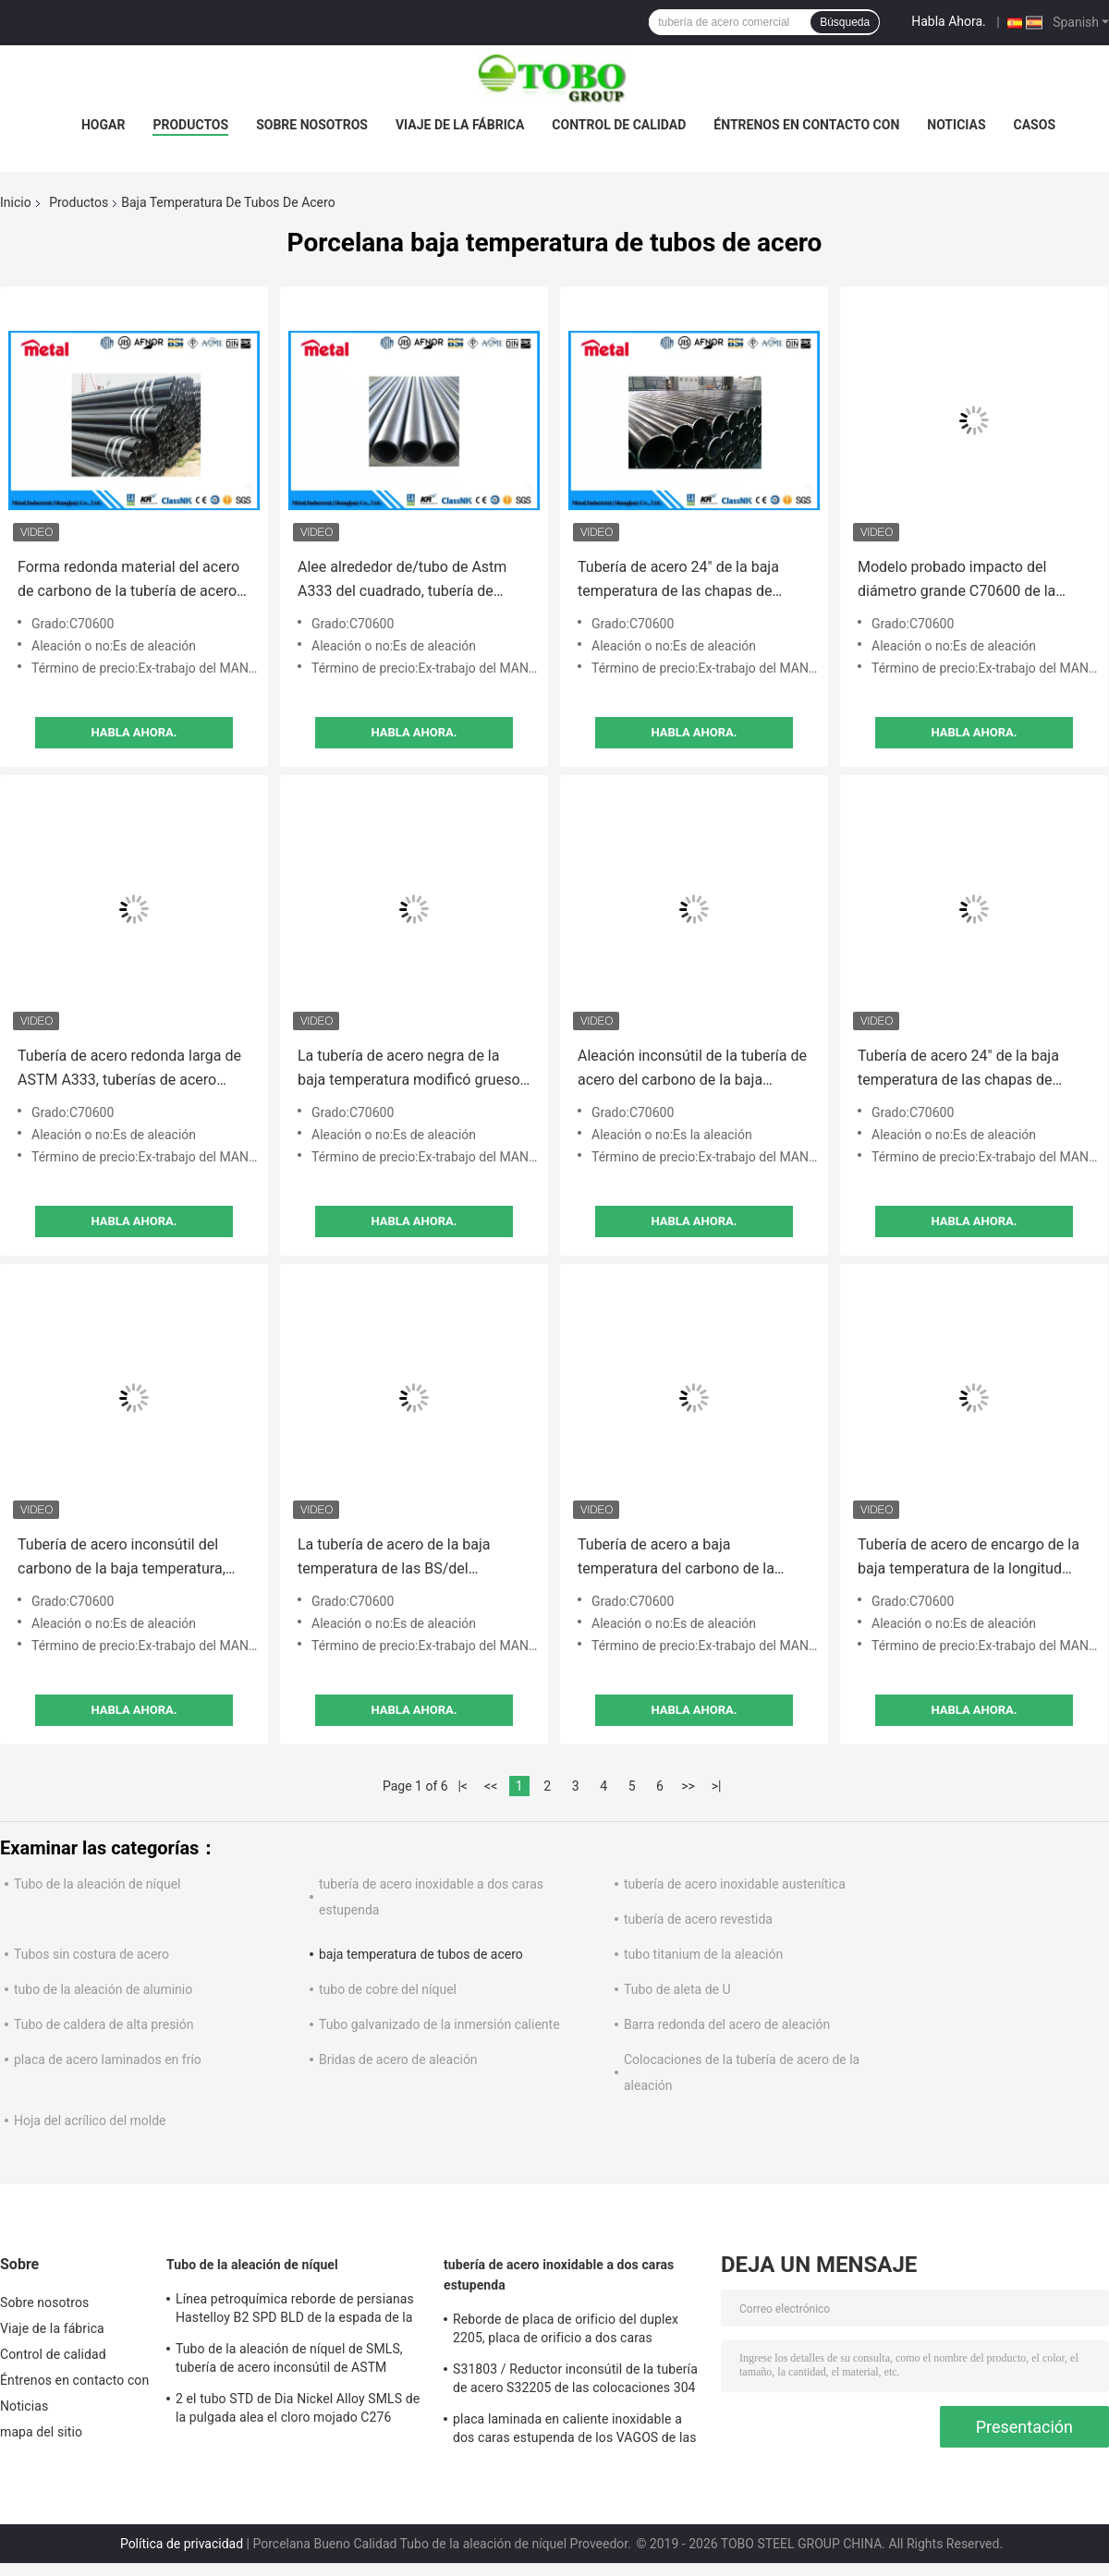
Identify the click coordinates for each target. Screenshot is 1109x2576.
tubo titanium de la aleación (703, 1954)
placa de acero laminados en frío (107, 2059)
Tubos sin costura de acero (91, 1954)
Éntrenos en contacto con (806, 124)
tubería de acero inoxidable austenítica (735, 1884)
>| (717, 1786)
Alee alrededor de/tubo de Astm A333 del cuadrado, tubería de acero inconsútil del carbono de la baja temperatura (408, 580)
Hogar (103, 124)
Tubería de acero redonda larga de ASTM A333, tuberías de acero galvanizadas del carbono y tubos (129, 1069)
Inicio (15, 202)
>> (688, 1786)
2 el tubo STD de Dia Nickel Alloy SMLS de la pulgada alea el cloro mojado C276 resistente (298, 2410)
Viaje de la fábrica (460, 124)
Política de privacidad (181, 2543)
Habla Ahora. (948, 21)
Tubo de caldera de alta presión (103, 2024)
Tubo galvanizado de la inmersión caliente (439, 2024)
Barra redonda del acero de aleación (727, 2024)
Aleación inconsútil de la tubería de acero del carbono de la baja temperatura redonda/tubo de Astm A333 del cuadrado (694, 1069)
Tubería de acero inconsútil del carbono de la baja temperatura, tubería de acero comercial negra (125, 1558)
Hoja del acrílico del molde (90, 2120)
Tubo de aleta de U (677, 1989)
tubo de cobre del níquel (388, 1989)
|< (462, 1786)
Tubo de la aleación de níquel (97, 1884)
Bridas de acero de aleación (398, 2059)
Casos (1034, 124)
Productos (190, 124)
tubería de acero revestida (698, 1919)
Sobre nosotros (312, 124)
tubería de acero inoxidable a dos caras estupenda (559, 2274)
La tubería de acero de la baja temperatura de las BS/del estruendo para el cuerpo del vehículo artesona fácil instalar (398, 1558)
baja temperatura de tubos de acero (421, 1954)
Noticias (956, 124)
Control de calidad (619, 124)
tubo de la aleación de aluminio (103, 1989)
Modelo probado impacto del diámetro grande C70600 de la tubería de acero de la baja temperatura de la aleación (956, 580)
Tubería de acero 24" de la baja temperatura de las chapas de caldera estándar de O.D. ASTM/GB (692, 580)
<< (490, 1786)
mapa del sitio (41, 2431)
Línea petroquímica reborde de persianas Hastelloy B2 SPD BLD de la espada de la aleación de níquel (295, 2310)
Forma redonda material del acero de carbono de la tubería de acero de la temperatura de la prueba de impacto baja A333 (128, 580)
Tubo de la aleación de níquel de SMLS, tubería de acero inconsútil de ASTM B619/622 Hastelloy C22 (289, 2360)
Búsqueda (845, 22)
